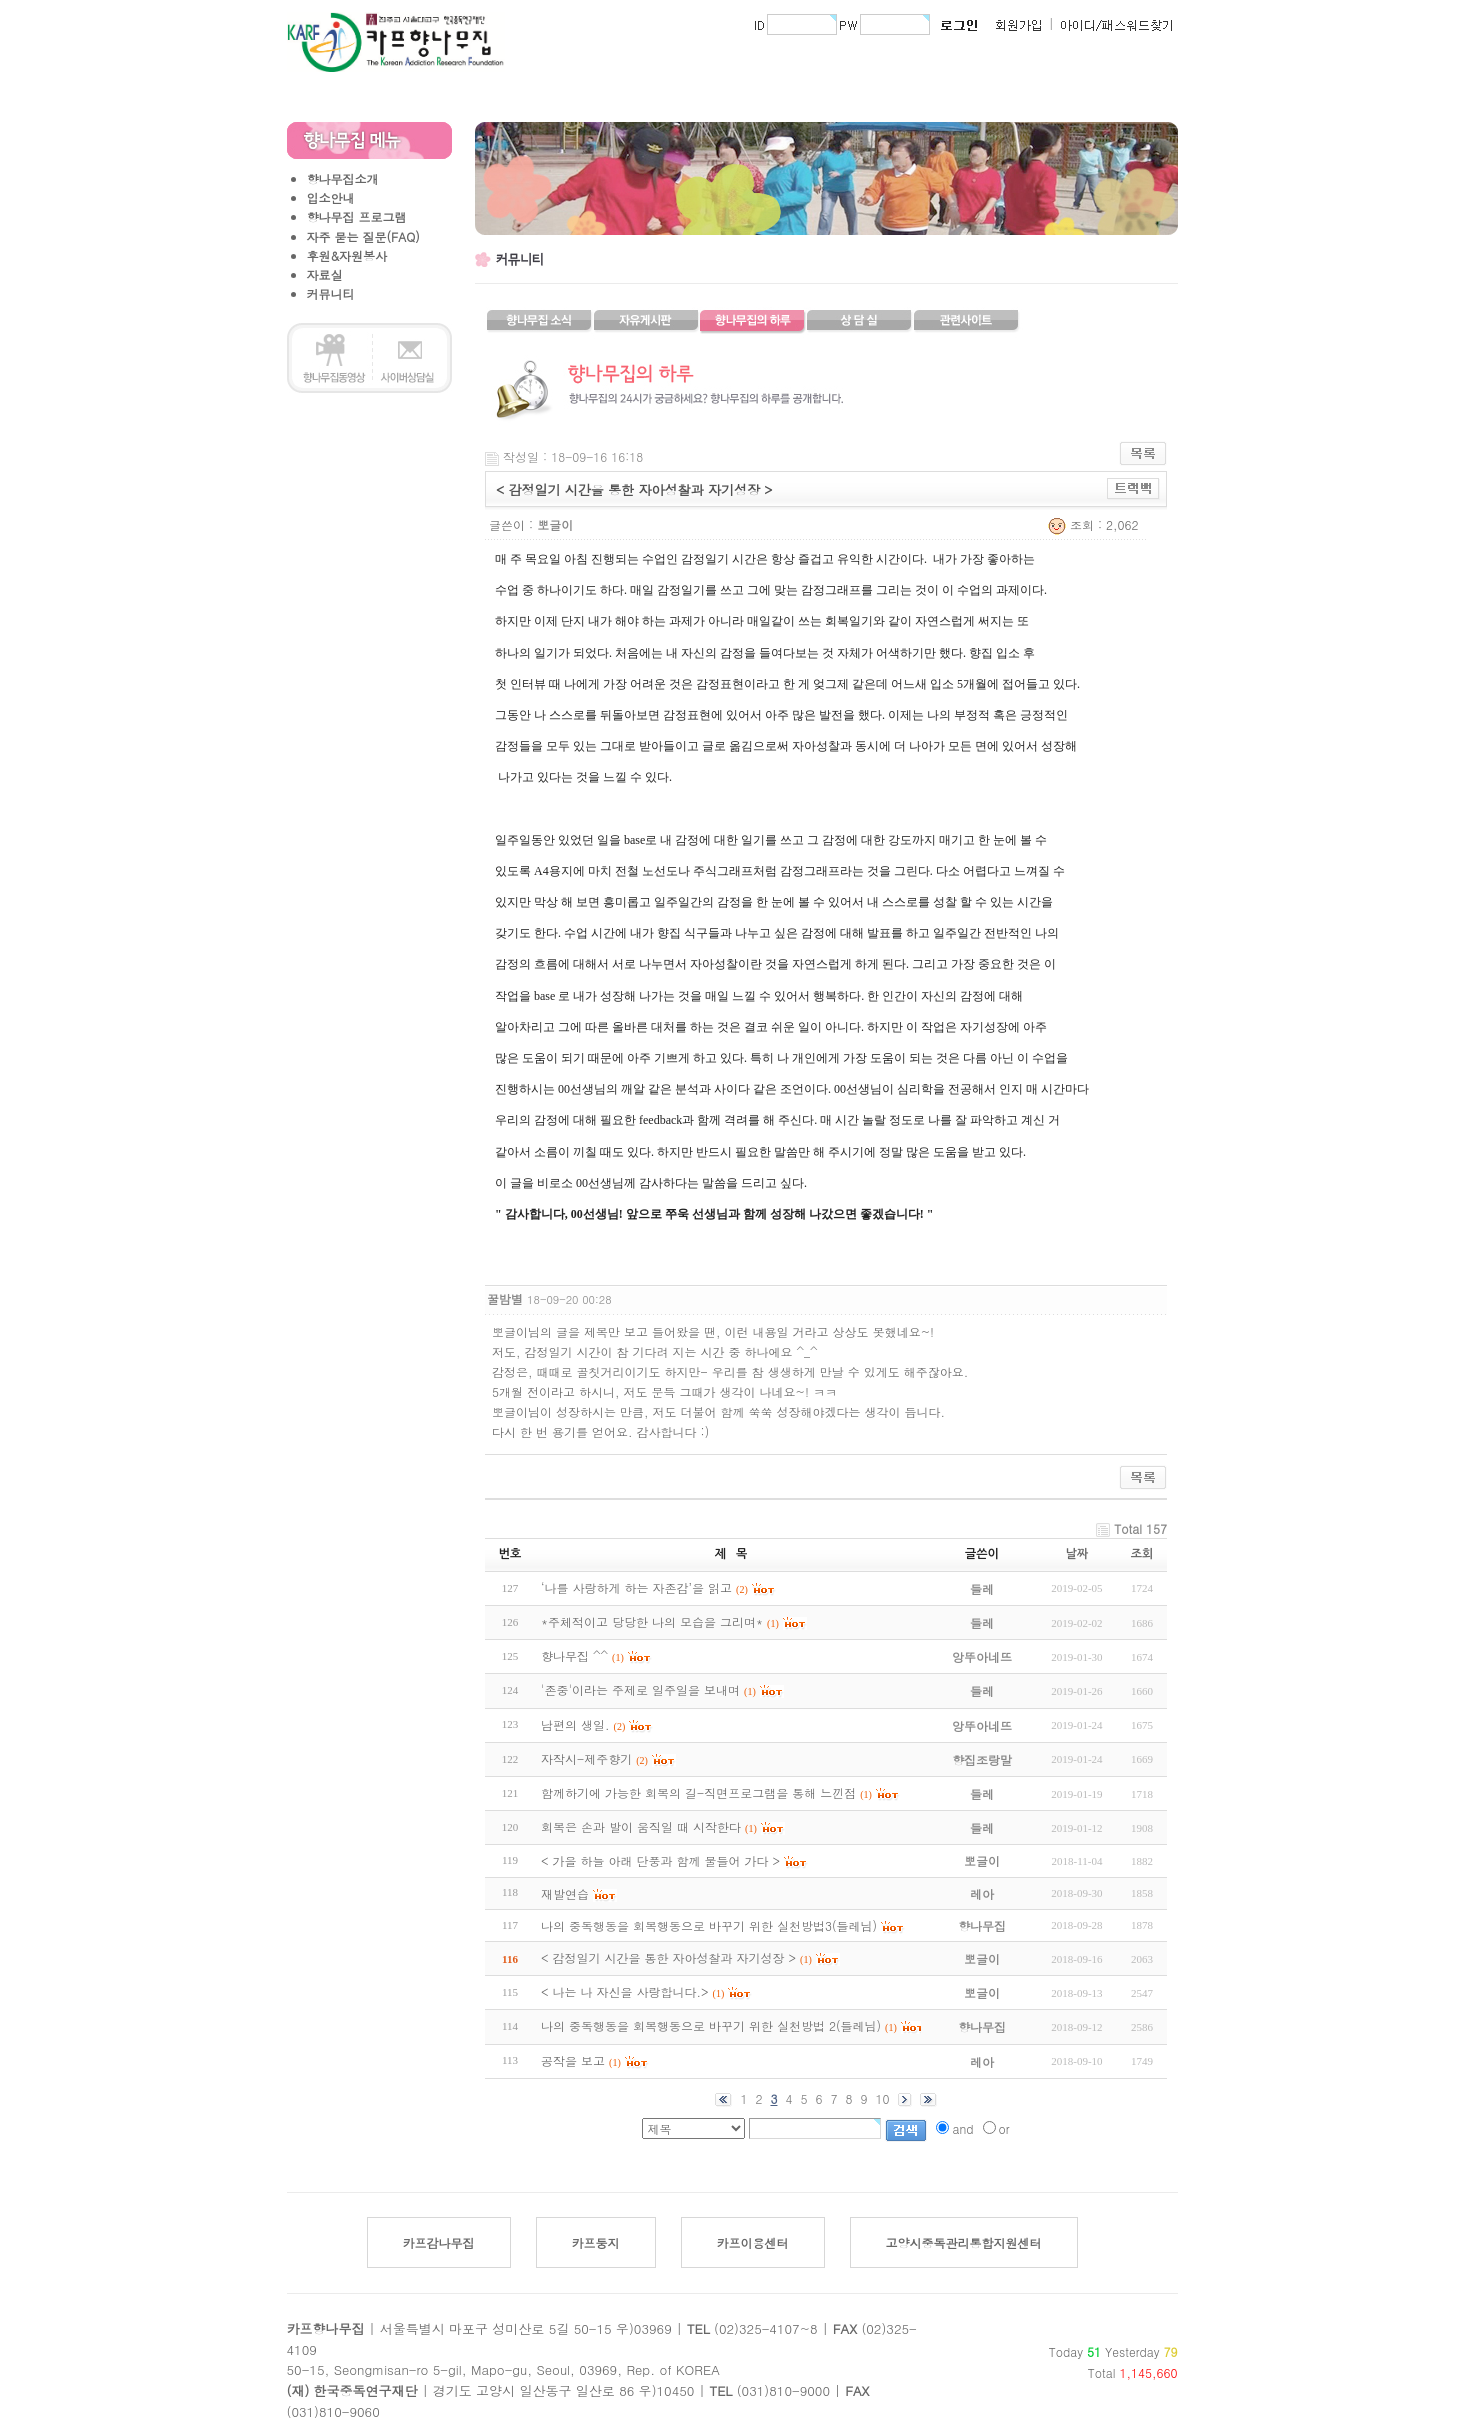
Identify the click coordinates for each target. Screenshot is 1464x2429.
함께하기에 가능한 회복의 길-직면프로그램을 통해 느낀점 (698, 1792)
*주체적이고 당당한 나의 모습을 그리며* (652, 1621)
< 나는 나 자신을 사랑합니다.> (625, 1991)
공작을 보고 (573, 2060)
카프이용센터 (753, 2242)
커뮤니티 (331, 293)
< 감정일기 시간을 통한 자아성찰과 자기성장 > (668, 1957)
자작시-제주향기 (586, 1758)
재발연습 (565, 1893)
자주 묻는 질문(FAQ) (363, 236)
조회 (1142, 1554)
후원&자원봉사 (347, 255)
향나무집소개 (343, 178)
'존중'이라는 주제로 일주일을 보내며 (640, 1689)
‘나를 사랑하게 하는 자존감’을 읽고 (636, 1587)
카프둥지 (596, 2242)
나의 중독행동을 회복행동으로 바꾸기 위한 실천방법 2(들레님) (711, 2025)
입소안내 (331, 197)
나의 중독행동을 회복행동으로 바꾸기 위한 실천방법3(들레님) (709, 1925)
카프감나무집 (439, 2242)
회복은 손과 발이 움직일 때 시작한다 (641, 1826)
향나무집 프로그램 (357, 216)
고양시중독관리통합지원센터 (964, 2242)
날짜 (1077, 1554)
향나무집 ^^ (574, 1655)
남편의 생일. (575, 1724)
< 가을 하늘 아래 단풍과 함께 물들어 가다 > (660, 1860)
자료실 (325, 274)
